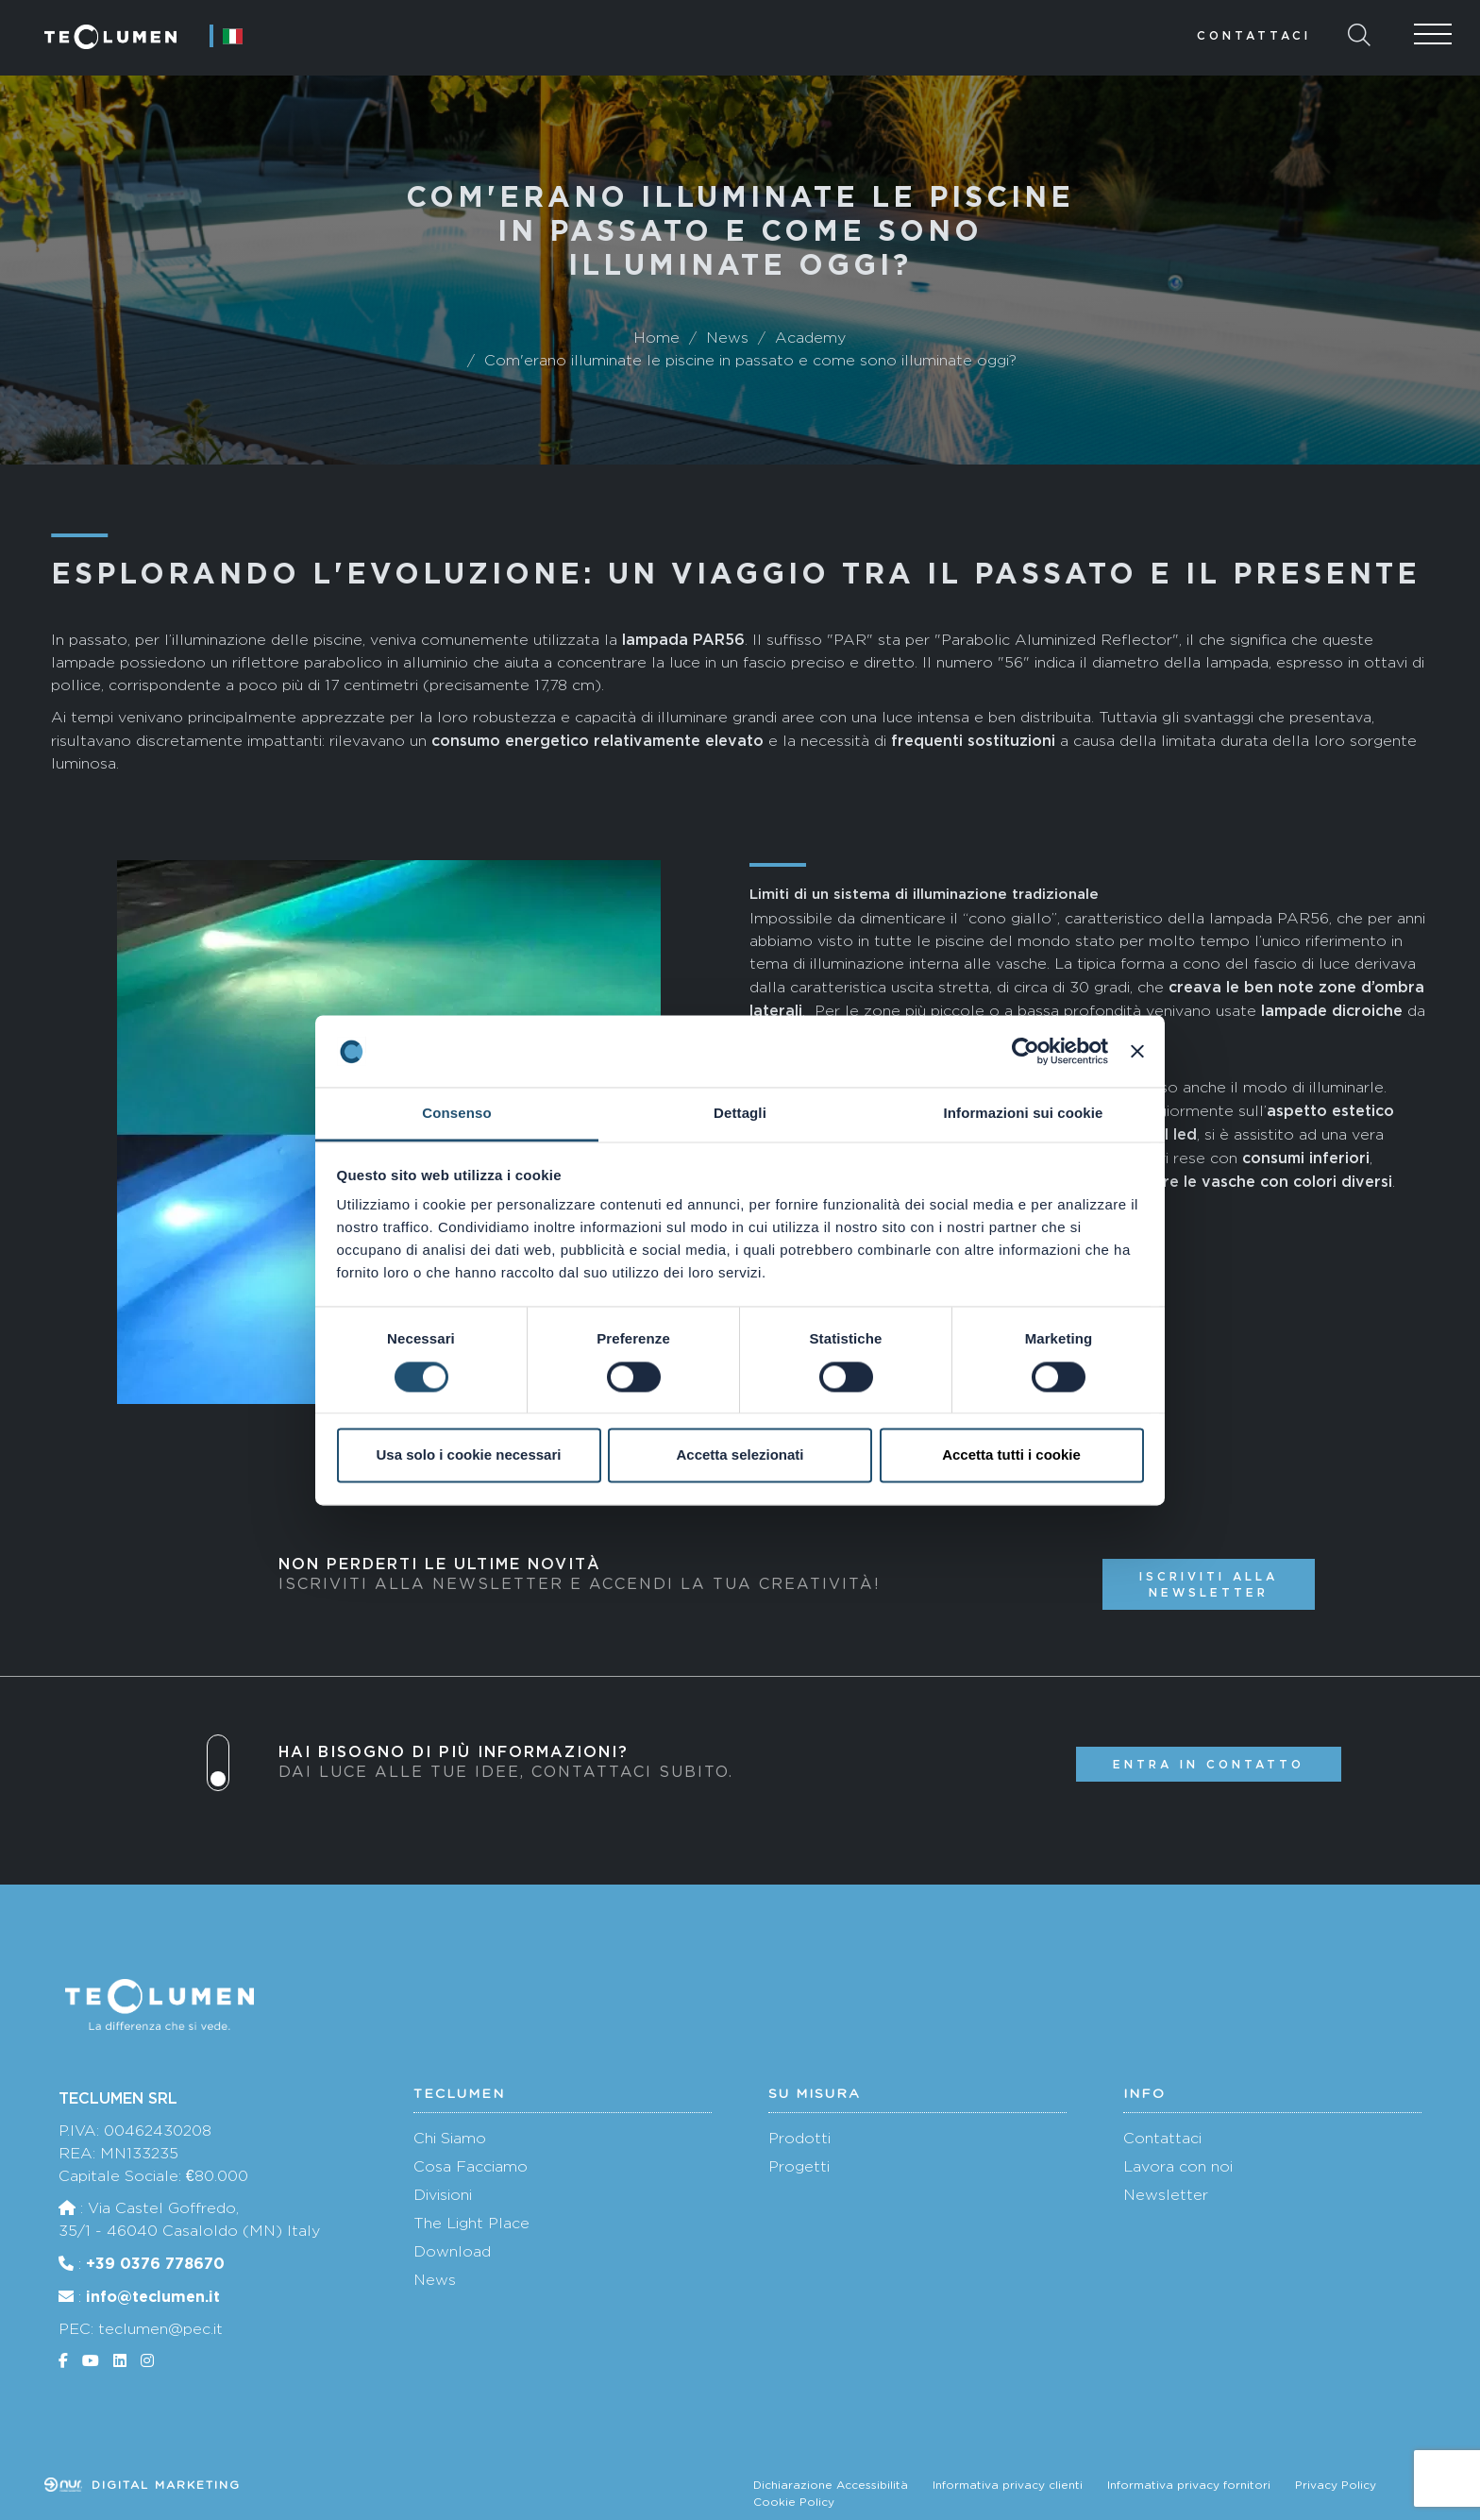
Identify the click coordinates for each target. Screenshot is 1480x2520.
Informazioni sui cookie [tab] (1023, 1114)
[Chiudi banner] (1137, 1050)
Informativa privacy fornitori (1188, 2485)
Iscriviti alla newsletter (1208, 1584)
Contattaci (1254, 35)
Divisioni (442, 2195)
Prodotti (799, 2138)
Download (452, 2251)
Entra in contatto (1208, 1764)
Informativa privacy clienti (1008, 2485)
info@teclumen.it (153, 2296)
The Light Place (471, 2223)
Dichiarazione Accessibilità (830, 2485)
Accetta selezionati (739, 1455)
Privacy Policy (1335, 2485)
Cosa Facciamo (470, 2166)
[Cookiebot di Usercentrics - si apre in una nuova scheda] (1025, 1051)
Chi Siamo (449, 2138)
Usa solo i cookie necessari (469, 1455)
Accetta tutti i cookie (1011, 1455)
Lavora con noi (1178, 2166)
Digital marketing (142, 2485)
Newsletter (1165, 2195)
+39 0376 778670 (155, 2263)
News (434, 2280)
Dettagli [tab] (740, 1114)
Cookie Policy (793, 2502)
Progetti (799, 2166)
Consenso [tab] (456, 1114)
